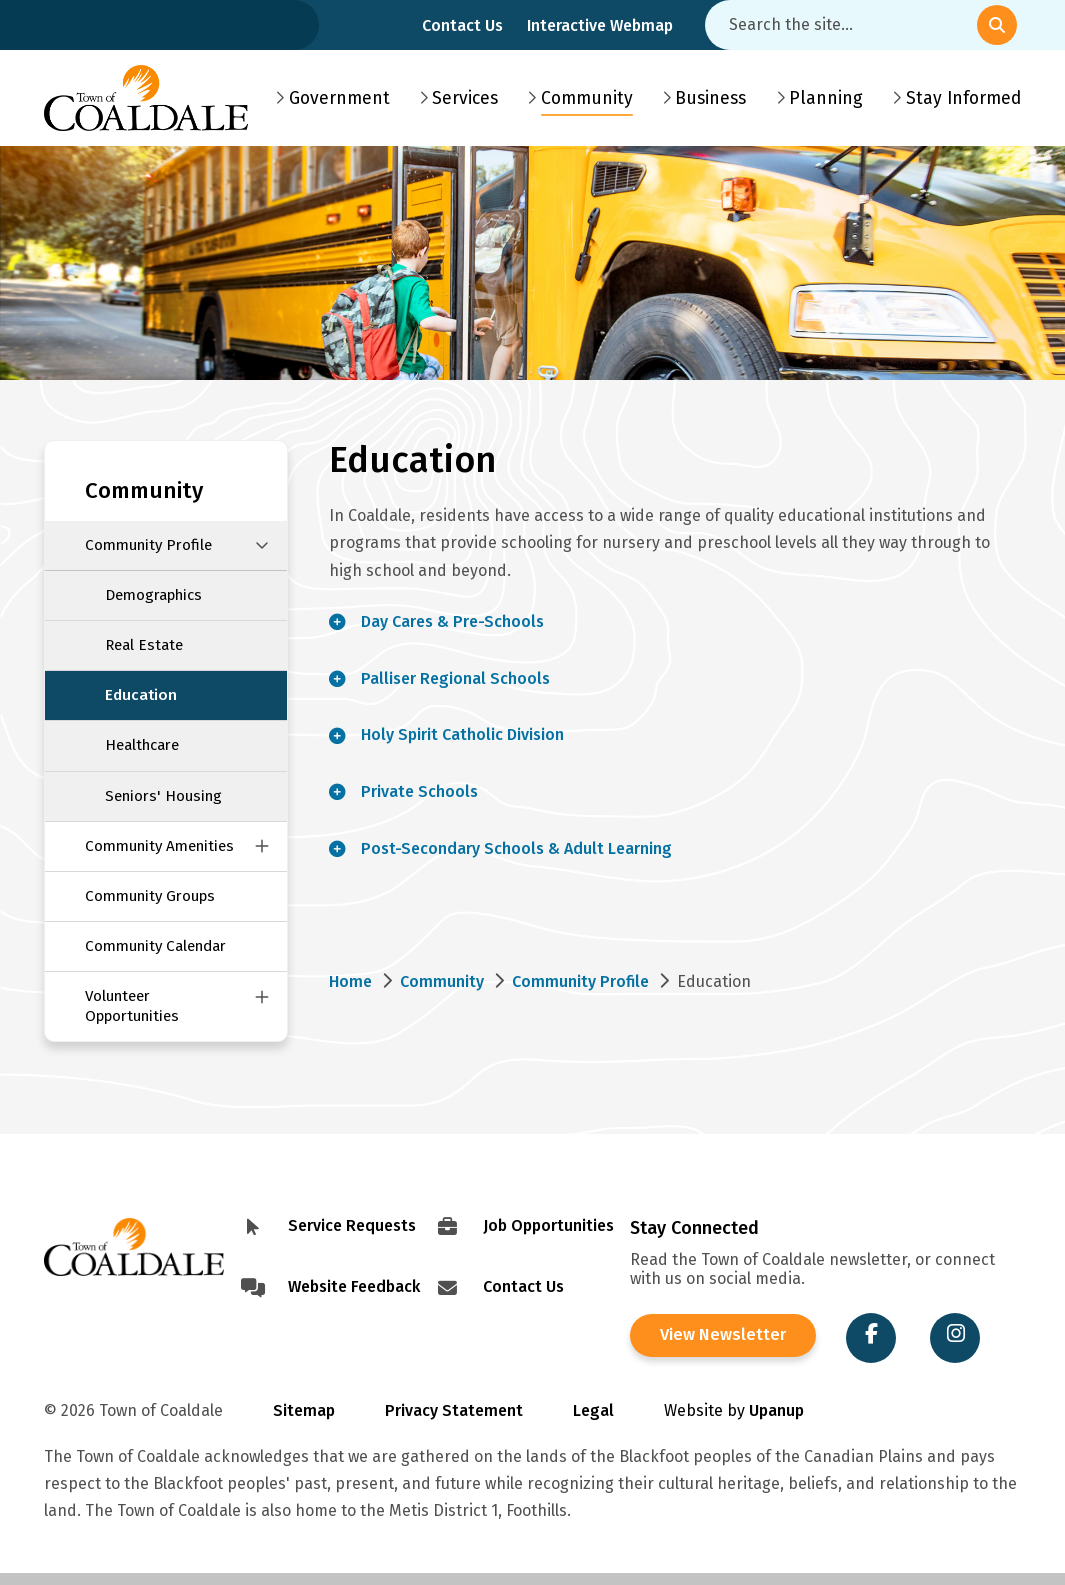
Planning (826, 98)
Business (710, 98)
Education (141, 695)
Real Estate (144, 645)
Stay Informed (963, 98)
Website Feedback (354, 1286)
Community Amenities (159, 846)
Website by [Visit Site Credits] (734, 1410)
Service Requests (352, 1225)
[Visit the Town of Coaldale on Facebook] (865, 1338)
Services (465, 98)
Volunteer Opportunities (132, 1005)
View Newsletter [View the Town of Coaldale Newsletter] (720, 1335)
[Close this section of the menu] (262, 545)
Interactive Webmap (600, 25)
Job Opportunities (548, 1225)
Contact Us (462, 25)
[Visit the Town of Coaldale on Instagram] (949, 1338)
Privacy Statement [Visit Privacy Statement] (454, 1410)
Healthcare (142, 745)
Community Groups (150, 896)
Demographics (153, 595)
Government (339, 98)
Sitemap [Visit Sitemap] (304, 1410)
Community (587, 98)
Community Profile (148, 545)
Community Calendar (155, 946)
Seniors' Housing (163, 796)
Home (350, 981)
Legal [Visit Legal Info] (593, 1410)
